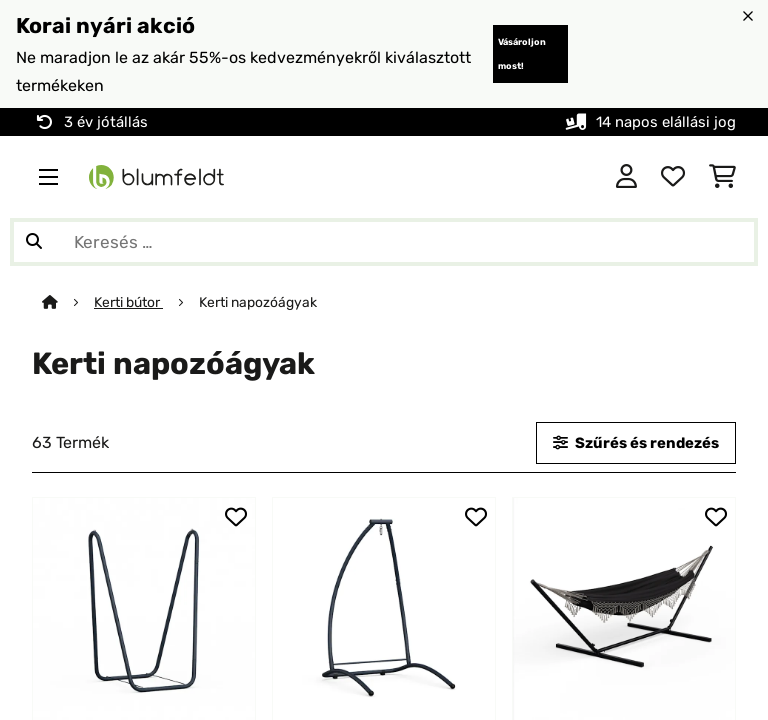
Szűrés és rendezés (636, 443)
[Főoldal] (68, 302)
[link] (144, 609)
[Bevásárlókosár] (722, 177)
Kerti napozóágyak (259, 302)
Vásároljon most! (522, 54)
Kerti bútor (128, 302)
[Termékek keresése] (384, 242)
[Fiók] (626, 177)
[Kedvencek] (673, 177)
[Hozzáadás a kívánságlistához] (236, 517)
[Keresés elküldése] (34, 242)
